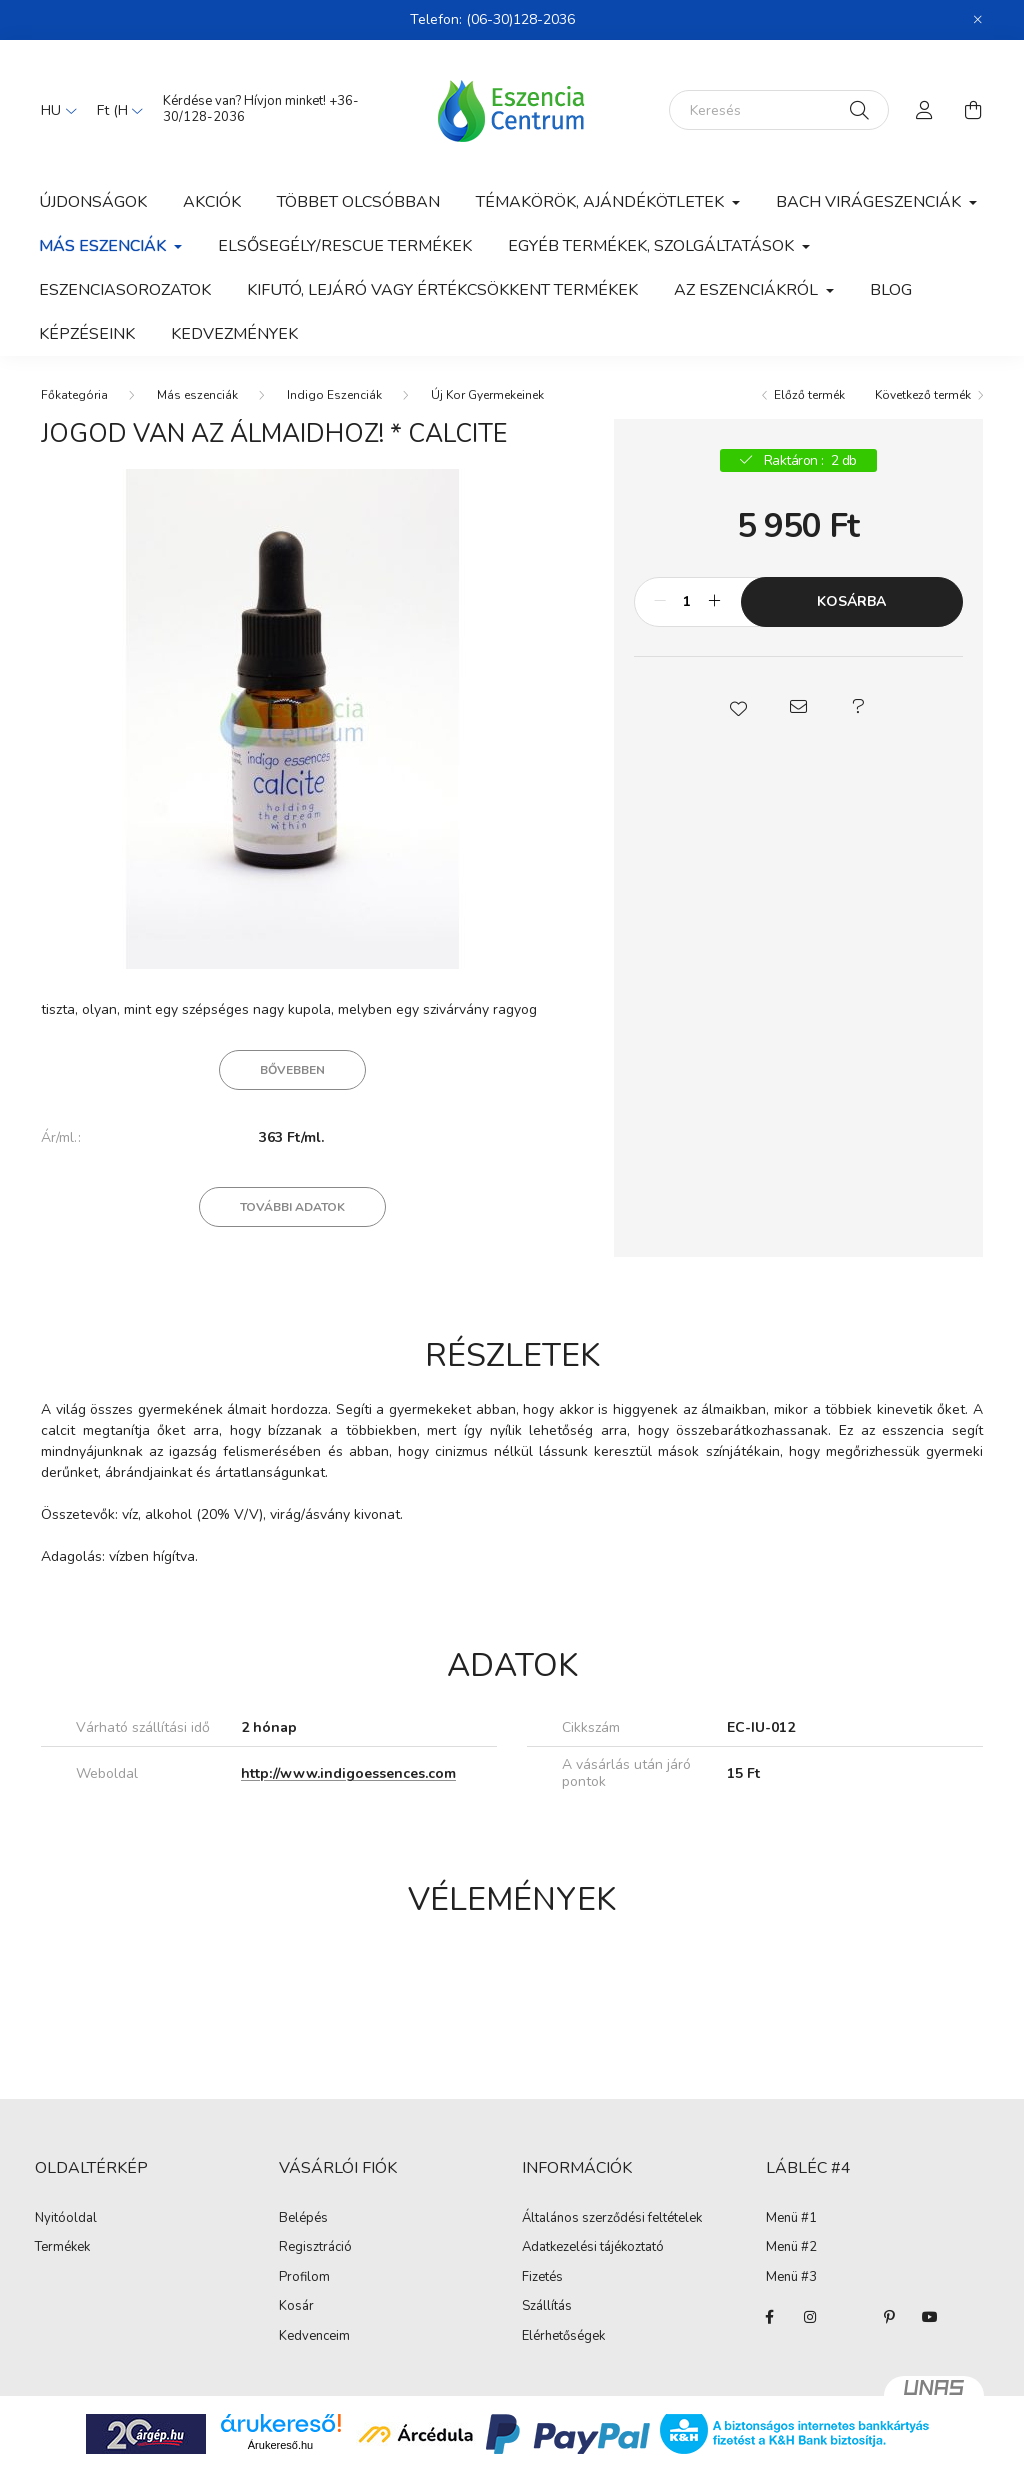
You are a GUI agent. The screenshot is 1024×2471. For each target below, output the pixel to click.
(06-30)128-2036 (520, 19)
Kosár (296, 2307)
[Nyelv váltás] (54, 110)
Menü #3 (791, 2278)
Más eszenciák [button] (104, 246)
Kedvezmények (234, 334)
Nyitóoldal (66, 2219)
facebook (770, 2317)
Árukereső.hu (280, 2445)
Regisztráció (315, 2248)
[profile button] (925, 110)
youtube (930, 2317)
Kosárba (851, 601)
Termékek (62, 2248)
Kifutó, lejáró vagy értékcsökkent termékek (442, 290)
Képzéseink (87, 334)
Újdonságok (93, 202)
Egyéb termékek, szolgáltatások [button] (653, 246)
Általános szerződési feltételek (612, 2219)
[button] (738, 707)
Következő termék (923, 395)
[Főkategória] (74, 395)
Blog (891, 290)
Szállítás (547, 2307)
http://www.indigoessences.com (348, 1773)
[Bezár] (978, 20)
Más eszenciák (197, 395)
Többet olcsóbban (358, 202)
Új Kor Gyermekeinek (487, 395)
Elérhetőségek (563, 2337)
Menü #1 (791, 2219)
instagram (810, 2317)
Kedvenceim (314, 2337)
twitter (850, 2317)
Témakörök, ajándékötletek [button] (602, 202)
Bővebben (292, 1070)
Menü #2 (791, 2248)
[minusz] (660, 602)
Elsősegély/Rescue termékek (345, 246)
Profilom (304, 2278)
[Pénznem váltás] (115, 110)
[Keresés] (779, 110)
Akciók (212, 202)
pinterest (890, 2317)
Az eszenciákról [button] (748, 290)
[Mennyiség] (687, 602)
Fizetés (542, 2278)
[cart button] (973, 110)
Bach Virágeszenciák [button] (870, 202)
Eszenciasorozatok (125, 290)
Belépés (303, 2219)
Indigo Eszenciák (334, 395)
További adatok (292, 1207)
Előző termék (809, 395)
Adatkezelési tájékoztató (593, 2248)
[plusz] (715, 602)
